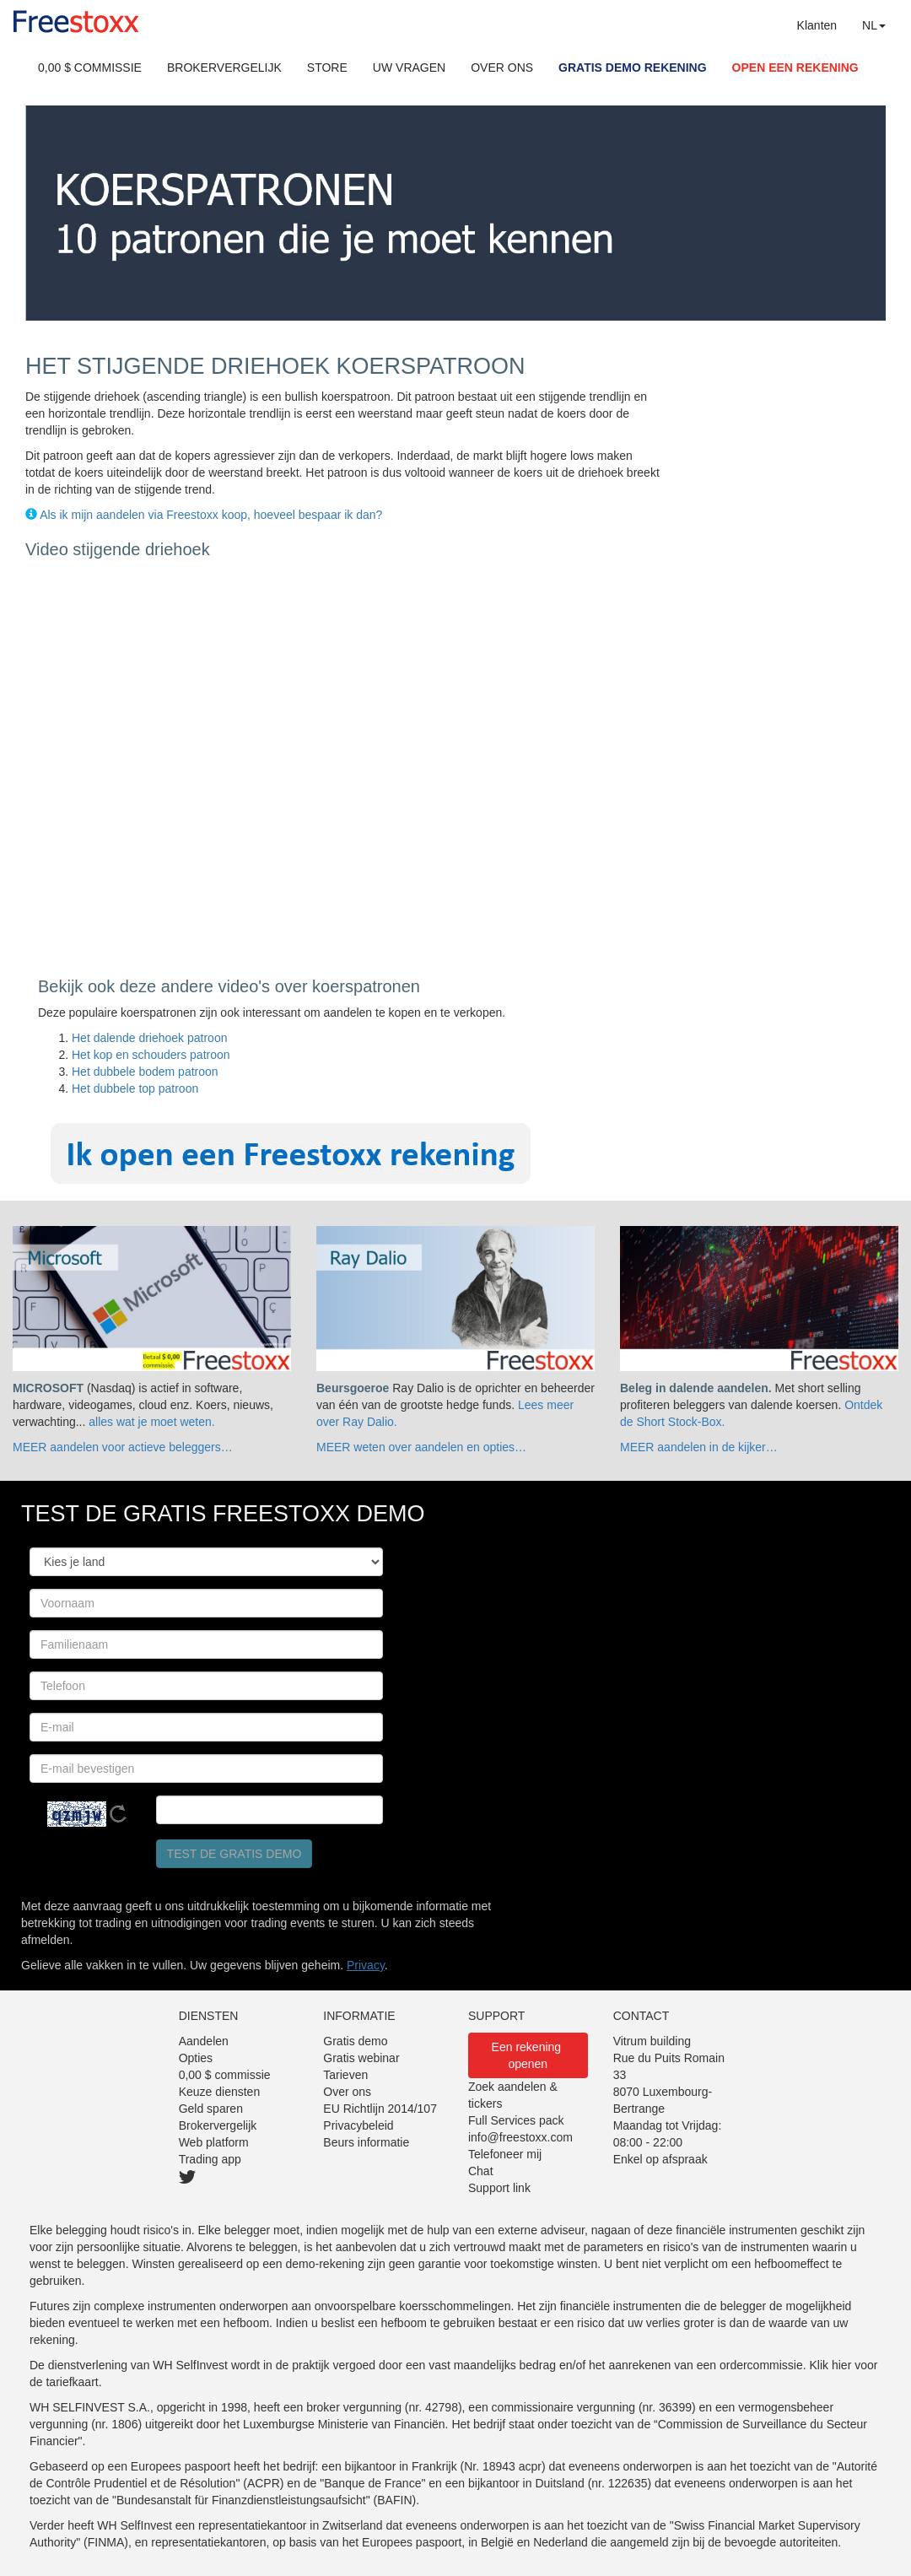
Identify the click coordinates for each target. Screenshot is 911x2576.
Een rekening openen (528, 2055)
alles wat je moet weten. (151, 1421)
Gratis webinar (361, 2058)
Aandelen (204, 2041)
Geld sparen (211, 2108)
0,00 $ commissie (225, 2075)
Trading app (210, 2159)
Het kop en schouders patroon (151, 1054)
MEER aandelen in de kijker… (699, 1447)
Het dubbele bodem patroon (145, 1071)
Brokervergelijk (218, 2125)
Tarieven (345, 2075)
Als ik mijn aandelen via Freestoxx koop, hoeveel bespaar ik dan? (211, 514)
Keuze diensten (220, 2091)
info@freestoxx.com (520, 2137)
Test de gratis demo (234, 1853)
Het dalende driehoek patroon (149, 1038)
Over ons (347, 2091)
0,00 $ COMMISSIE (90, 67)
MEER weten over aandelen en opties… (421, 1447)
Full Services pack (516, 2120)
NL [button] (874, 25)
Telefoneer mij (505, 2154)
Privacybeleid (358, 2125)
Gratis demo (355, 2041)
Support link (499, 2188)
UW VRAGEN (409, 67)
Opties (196, 2058)
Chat (480, 2171)
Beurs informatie (366, 2142)
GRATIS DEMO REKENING (632, 67)
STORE (327, 67)
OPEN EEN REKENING (795, 67)
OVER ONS (502, 67)
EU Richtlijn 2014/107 (380, 2108)
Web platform (214, 2142)
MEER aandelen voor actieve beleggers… (123, 1447)
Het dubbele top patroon (135, 1088)
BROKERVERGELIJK (224, 67)
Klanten (817, 25)
